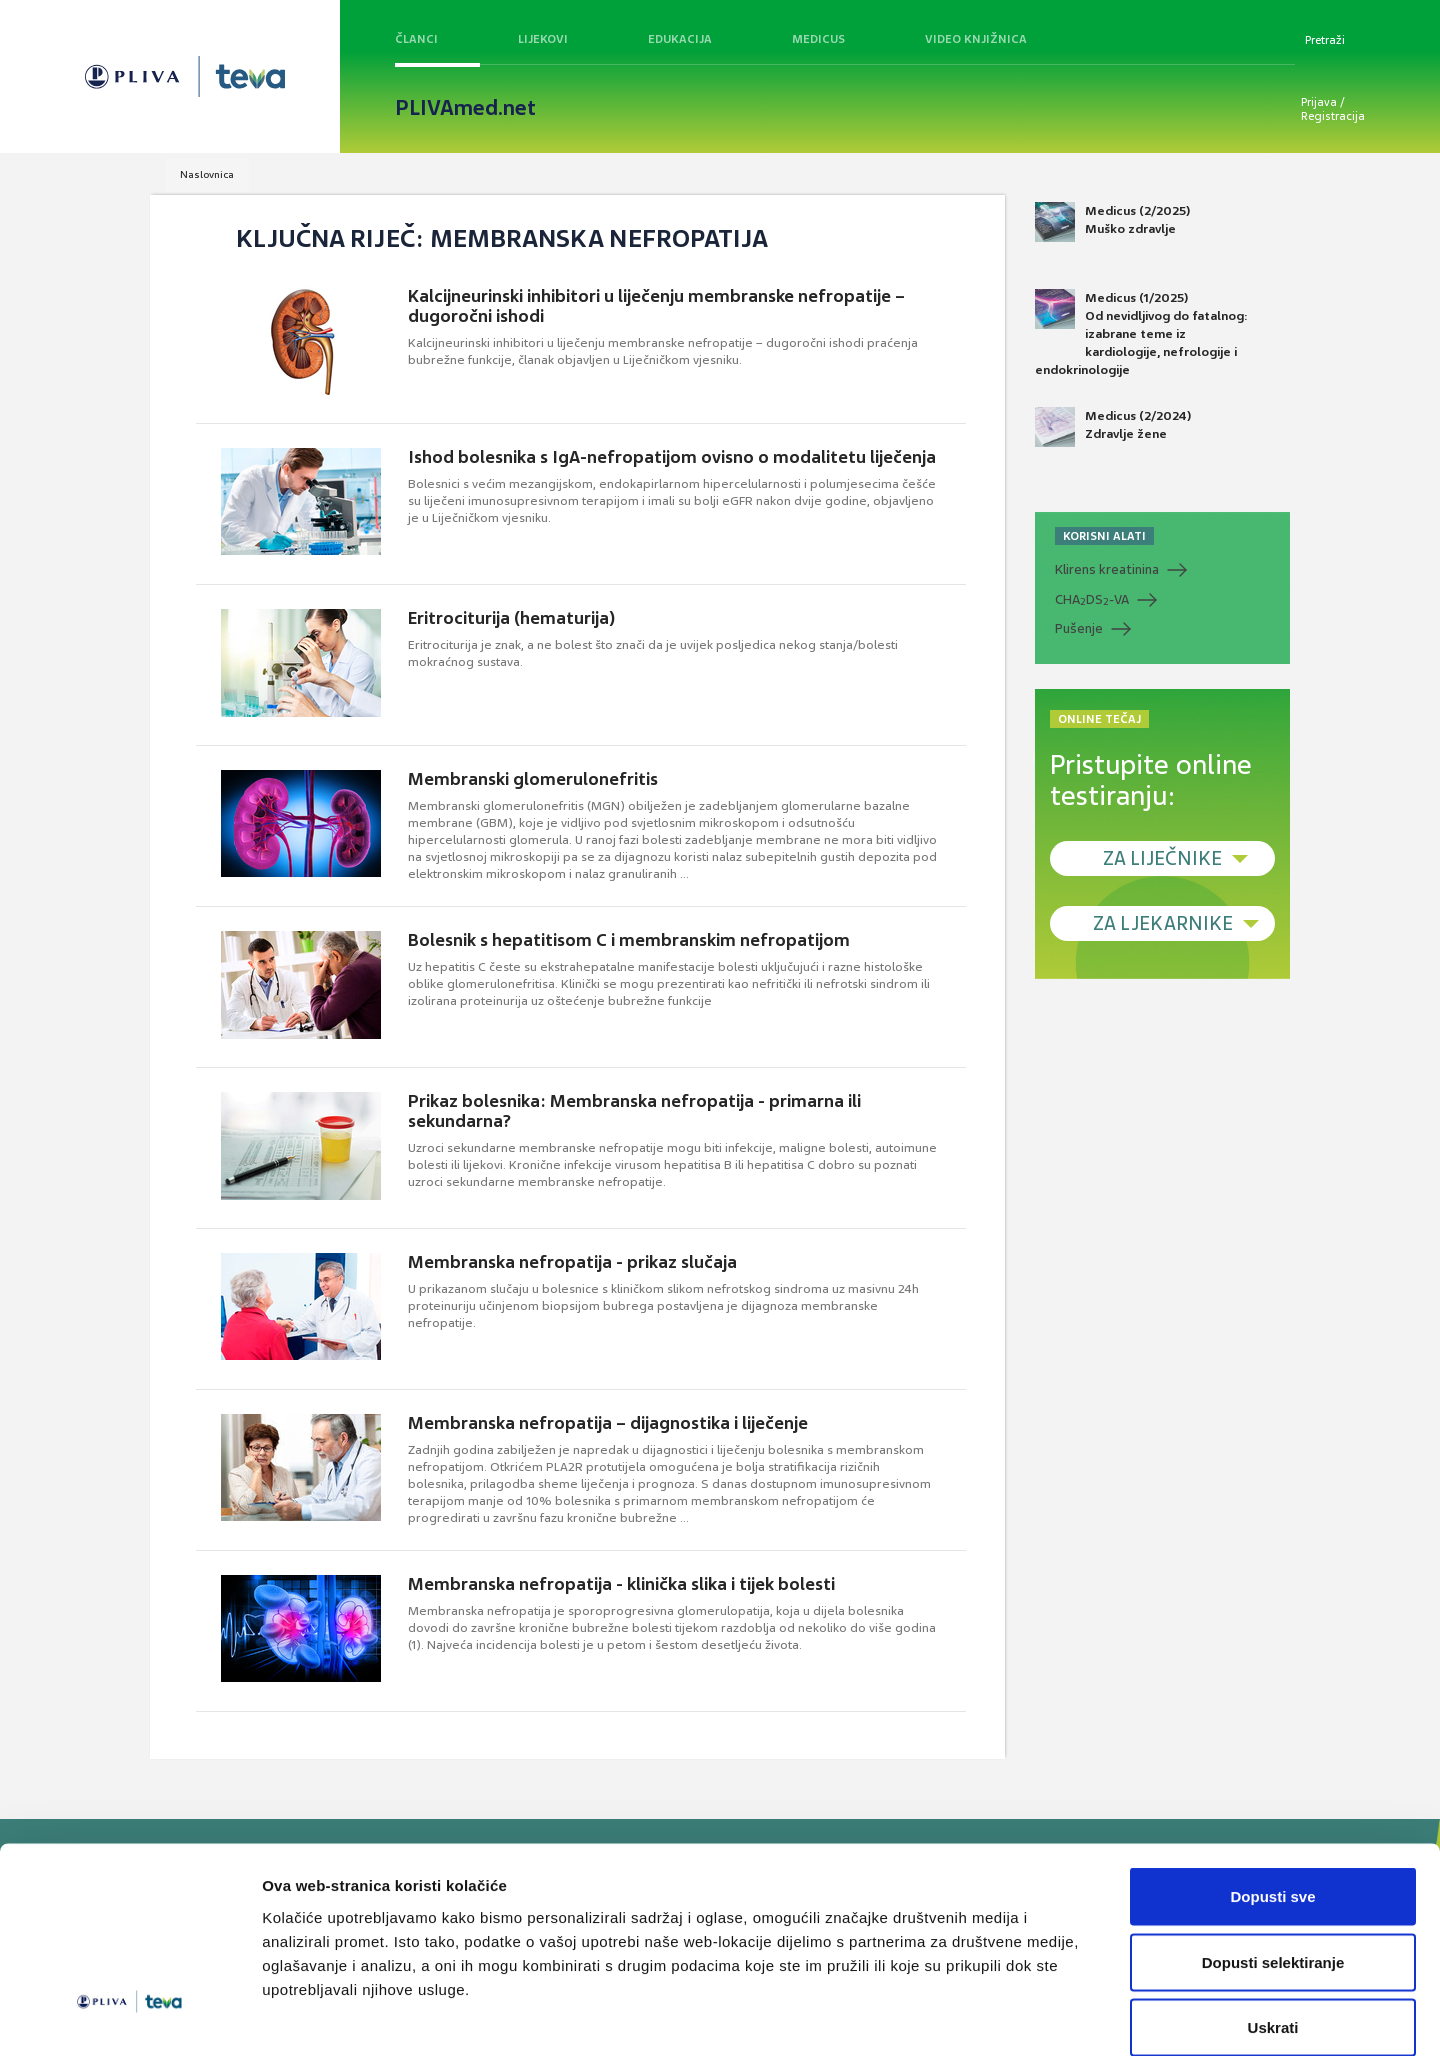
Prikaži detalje (1036, 2016)
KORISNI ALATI (1104, 536)
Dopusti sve (1272, 1793)
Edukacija (680, 39)
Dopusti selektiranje (1273, 1859)
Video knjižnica (976, 39)
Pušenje (1079, 628)
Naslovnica (207, 174)
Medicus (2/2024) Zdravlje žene (1113, 427)
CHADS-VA (1092, 600)
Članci (416, 39)
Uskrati (1273, 1924)
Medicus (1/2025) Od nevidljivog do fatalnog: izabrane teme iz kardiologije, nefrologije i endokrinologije (1141, 334)
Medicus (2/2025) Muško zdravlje (1112, 222)
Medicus (818, 39)
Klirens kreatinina (1107, 569)
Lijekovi (543, 39)
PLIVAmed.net (465, 108)
